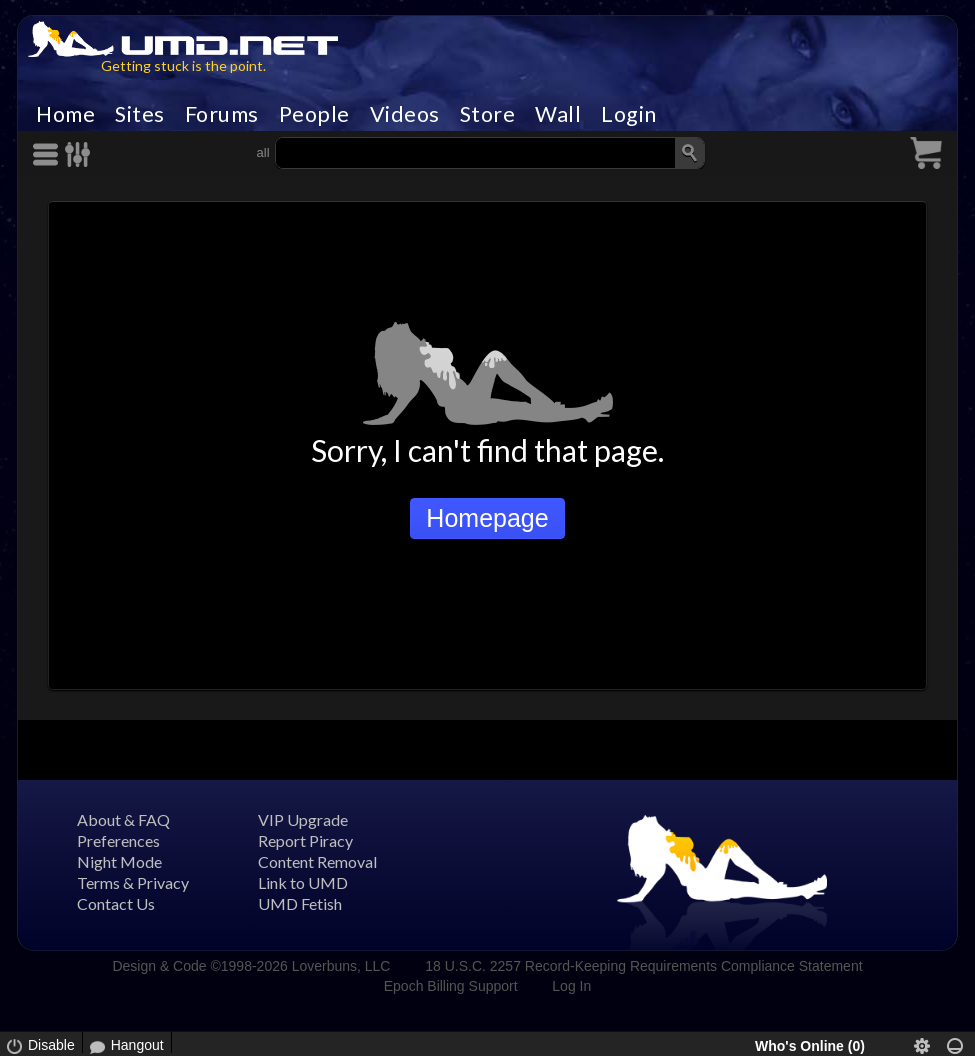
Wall (558, 114)
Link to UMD (303, 882)
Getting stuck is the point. (183, 65)
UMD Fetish (300, 903)
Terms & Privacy (133, 882)
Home (65, 114)
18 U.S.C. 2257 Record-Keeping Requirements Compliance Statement (643, 966)
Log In (571, 986)
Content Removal (317, 861)
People (314, 114)
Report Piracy (305, 840)
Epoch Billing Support (451, 986)
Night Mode (119, 861)
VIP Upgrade (303, 819)
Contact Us (116, 903)
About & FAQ (123, 819)
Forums (222, 114)
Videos (405, 114)
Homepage (487, 518)
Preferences (118, 840)
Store (488, 114)
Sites (140, 114)
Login (629, 114)
